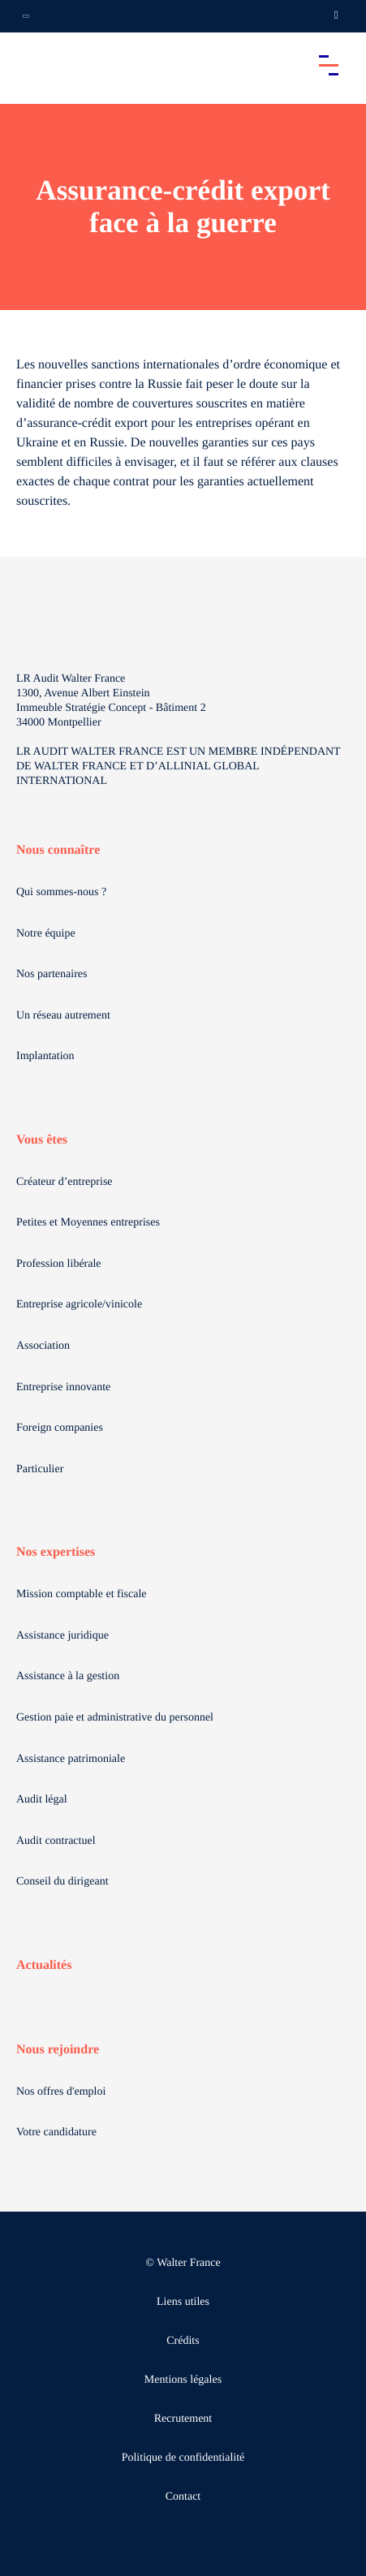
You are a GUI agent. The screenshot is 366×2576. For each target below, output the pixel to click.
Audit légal (41, 1800)
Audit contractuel (56, 1841)
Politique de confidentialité (183, 2458)
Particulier (39, 1469)
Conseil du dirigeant (62, 1882)
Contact (183, 2497)
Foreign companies (59, 1428)
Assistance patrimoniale (70, 1759)
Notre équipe (45, 934)
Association (43, 1346)
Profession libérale (58, 1264)
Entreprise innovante (63, 1387)
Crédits (182, 2341)
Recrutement (183, 2419)
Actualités (43, 1965)
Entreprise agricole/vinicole (79, 1305)
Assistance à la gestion (67, 1676)
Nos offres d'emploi (60, 2092)
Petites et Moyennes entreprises (88, 1223)
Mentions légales (183, 2380)
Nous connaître (58, 850)
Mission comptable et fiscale (81, 1594)
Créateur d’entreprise (64, 1182)
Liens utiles (183, 2302)
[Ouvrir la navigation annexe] (26, 16)
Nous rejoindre (57, 2050)
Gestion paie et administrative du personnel (114, 1718)
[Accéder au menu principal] (329, 65)
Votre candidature (56, 2132)
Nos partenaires (51, 974)
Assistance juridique (62, 1636)
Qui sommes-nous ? (61, 892)
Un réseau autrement (63, 1016)
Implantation (45, 1056)
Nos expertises (55, 1552)
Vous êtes (41, 1140)
